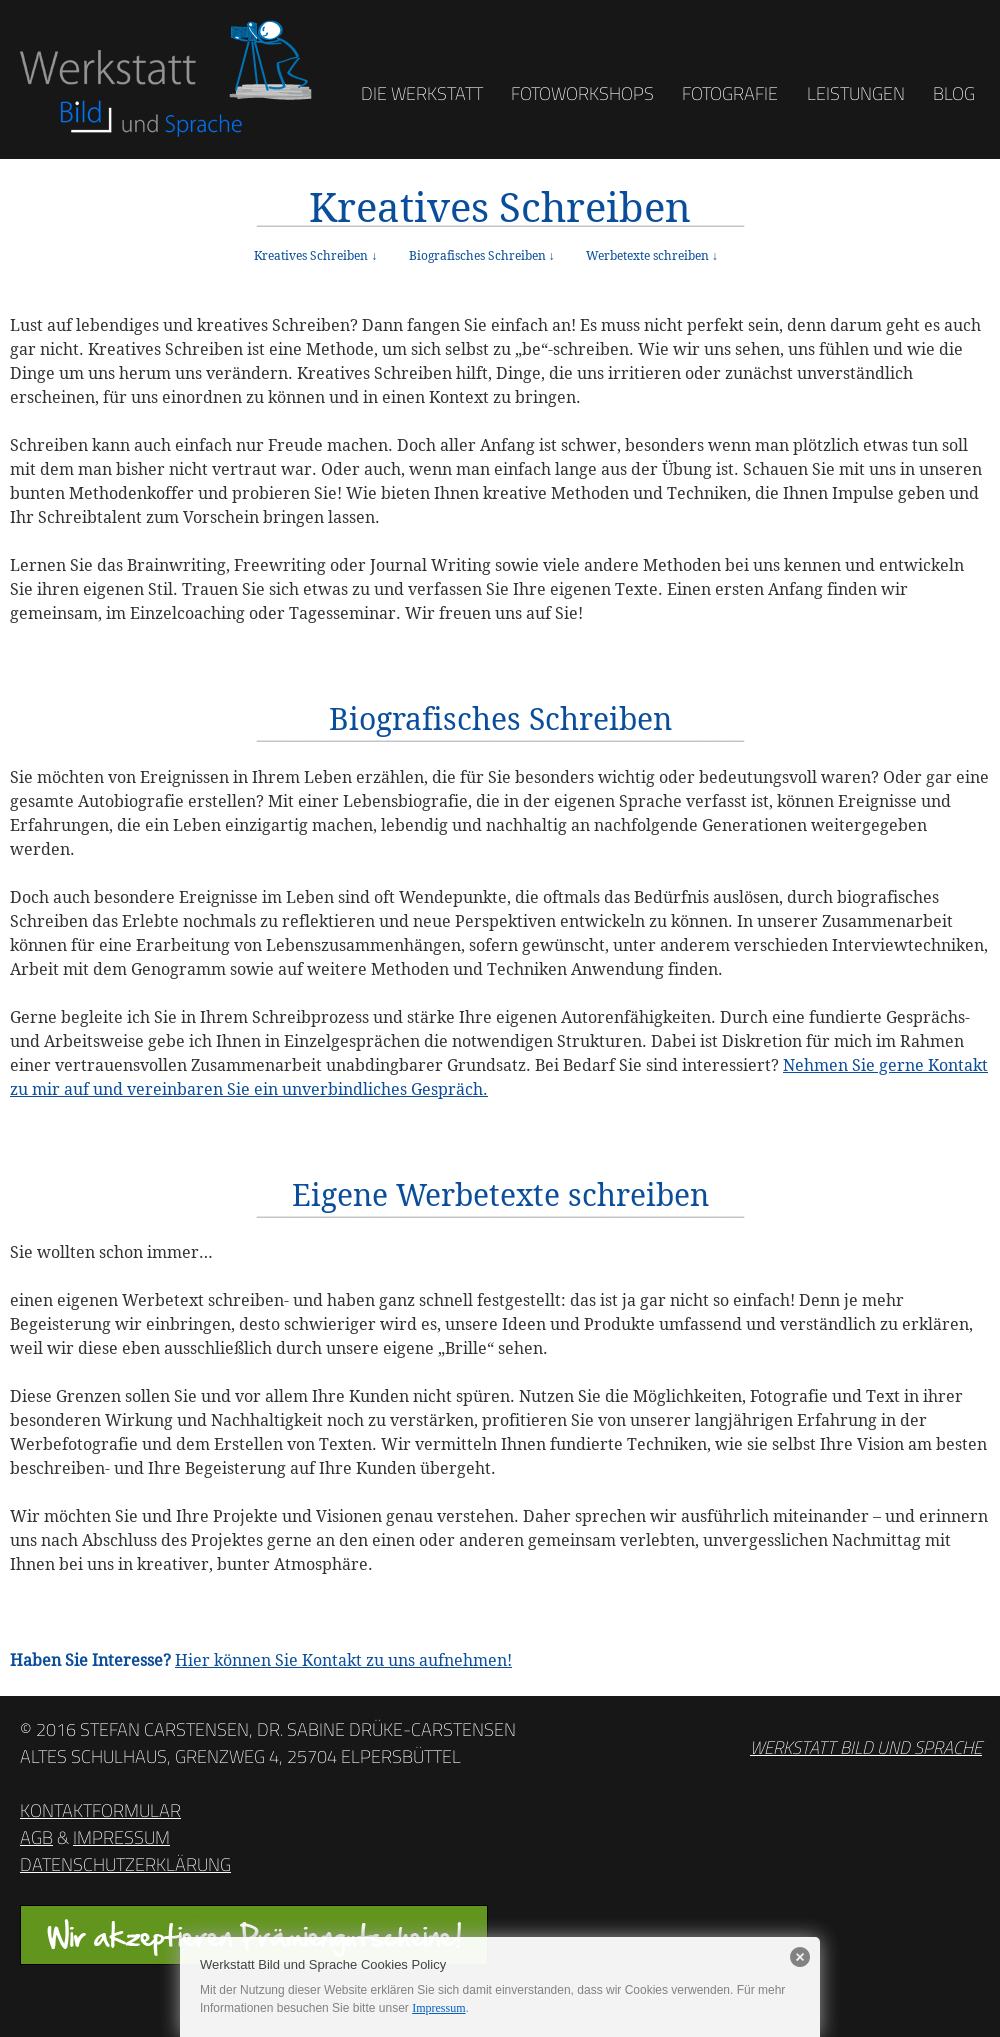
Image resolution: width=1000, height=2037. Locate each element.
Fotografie (730, 93)
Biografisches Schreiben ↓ (482, 255)
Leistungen (856, 93)
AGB (36, 1837)
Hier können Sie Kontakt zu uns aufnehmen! (343, 1660)
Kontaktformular (100, 1810)
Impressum (121, 1837)
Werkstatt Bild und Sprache (866, 1747)
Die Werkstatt (422, 93)
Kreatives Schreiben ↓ (315, 255)
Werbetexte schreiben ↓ (652, 255)
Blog (954, 93)
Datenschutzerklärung (125, 1864)
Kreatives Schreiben (500, 207)
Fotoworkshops (582, 93)
